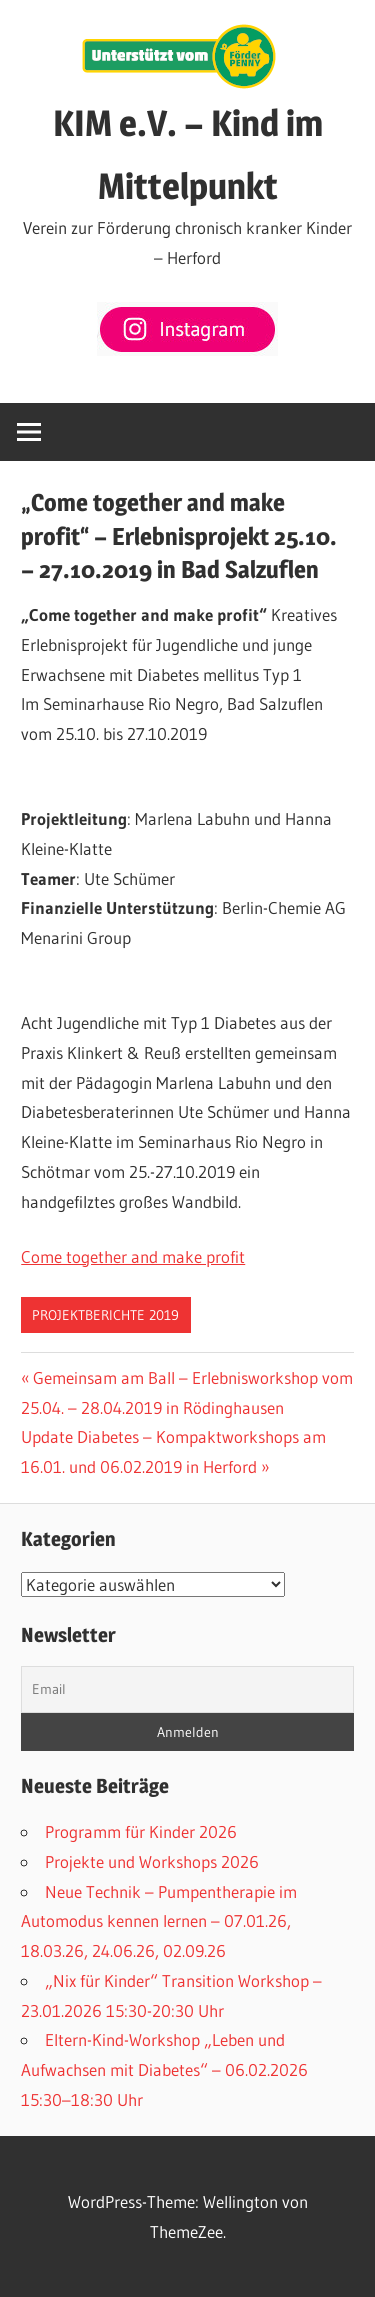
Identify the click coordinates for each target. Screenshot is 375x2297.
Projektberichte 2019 (105, 1315)
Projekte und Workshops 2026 (152, 1861)
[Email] (187, 1689)
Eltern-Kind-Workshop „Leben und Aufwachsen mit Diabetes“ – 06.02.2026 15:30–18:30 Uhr (164, 2069)
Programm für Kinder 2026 (141, 1831)
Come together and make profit (133, 1256)
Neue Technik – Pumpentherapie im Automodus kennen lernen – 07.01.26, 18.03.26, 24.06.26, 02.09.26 (159, 1921)
